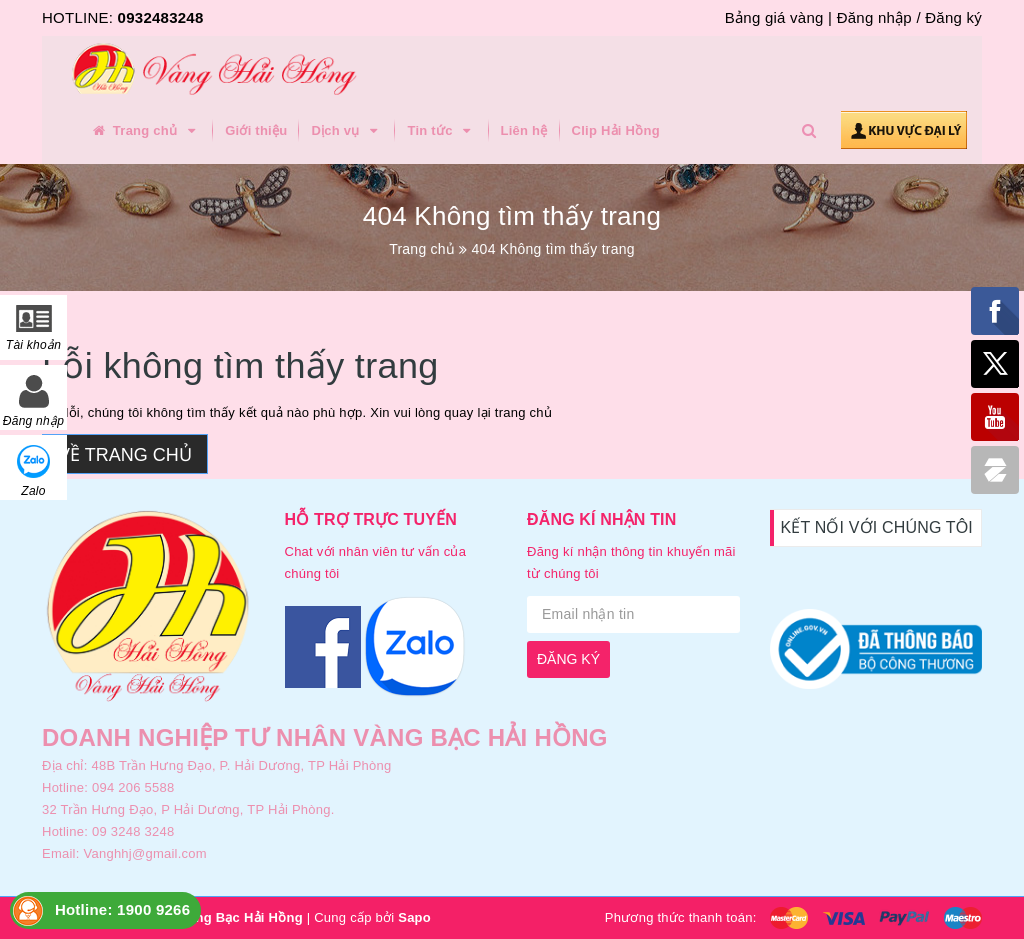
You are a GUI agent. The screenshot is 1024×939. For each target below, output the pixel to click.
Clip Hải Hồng (616, 130)
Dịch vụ (347, 131)
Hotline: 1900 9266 (122, 909)
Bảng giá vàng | (778, 17)
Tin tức (441, 131)
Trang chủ (145, 131)
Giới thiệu (256, 130)
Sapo (414, 917)
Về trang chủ (125, 455)
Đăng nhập (874, 17)
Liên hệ (524, 130)
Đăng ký (953, 17)
